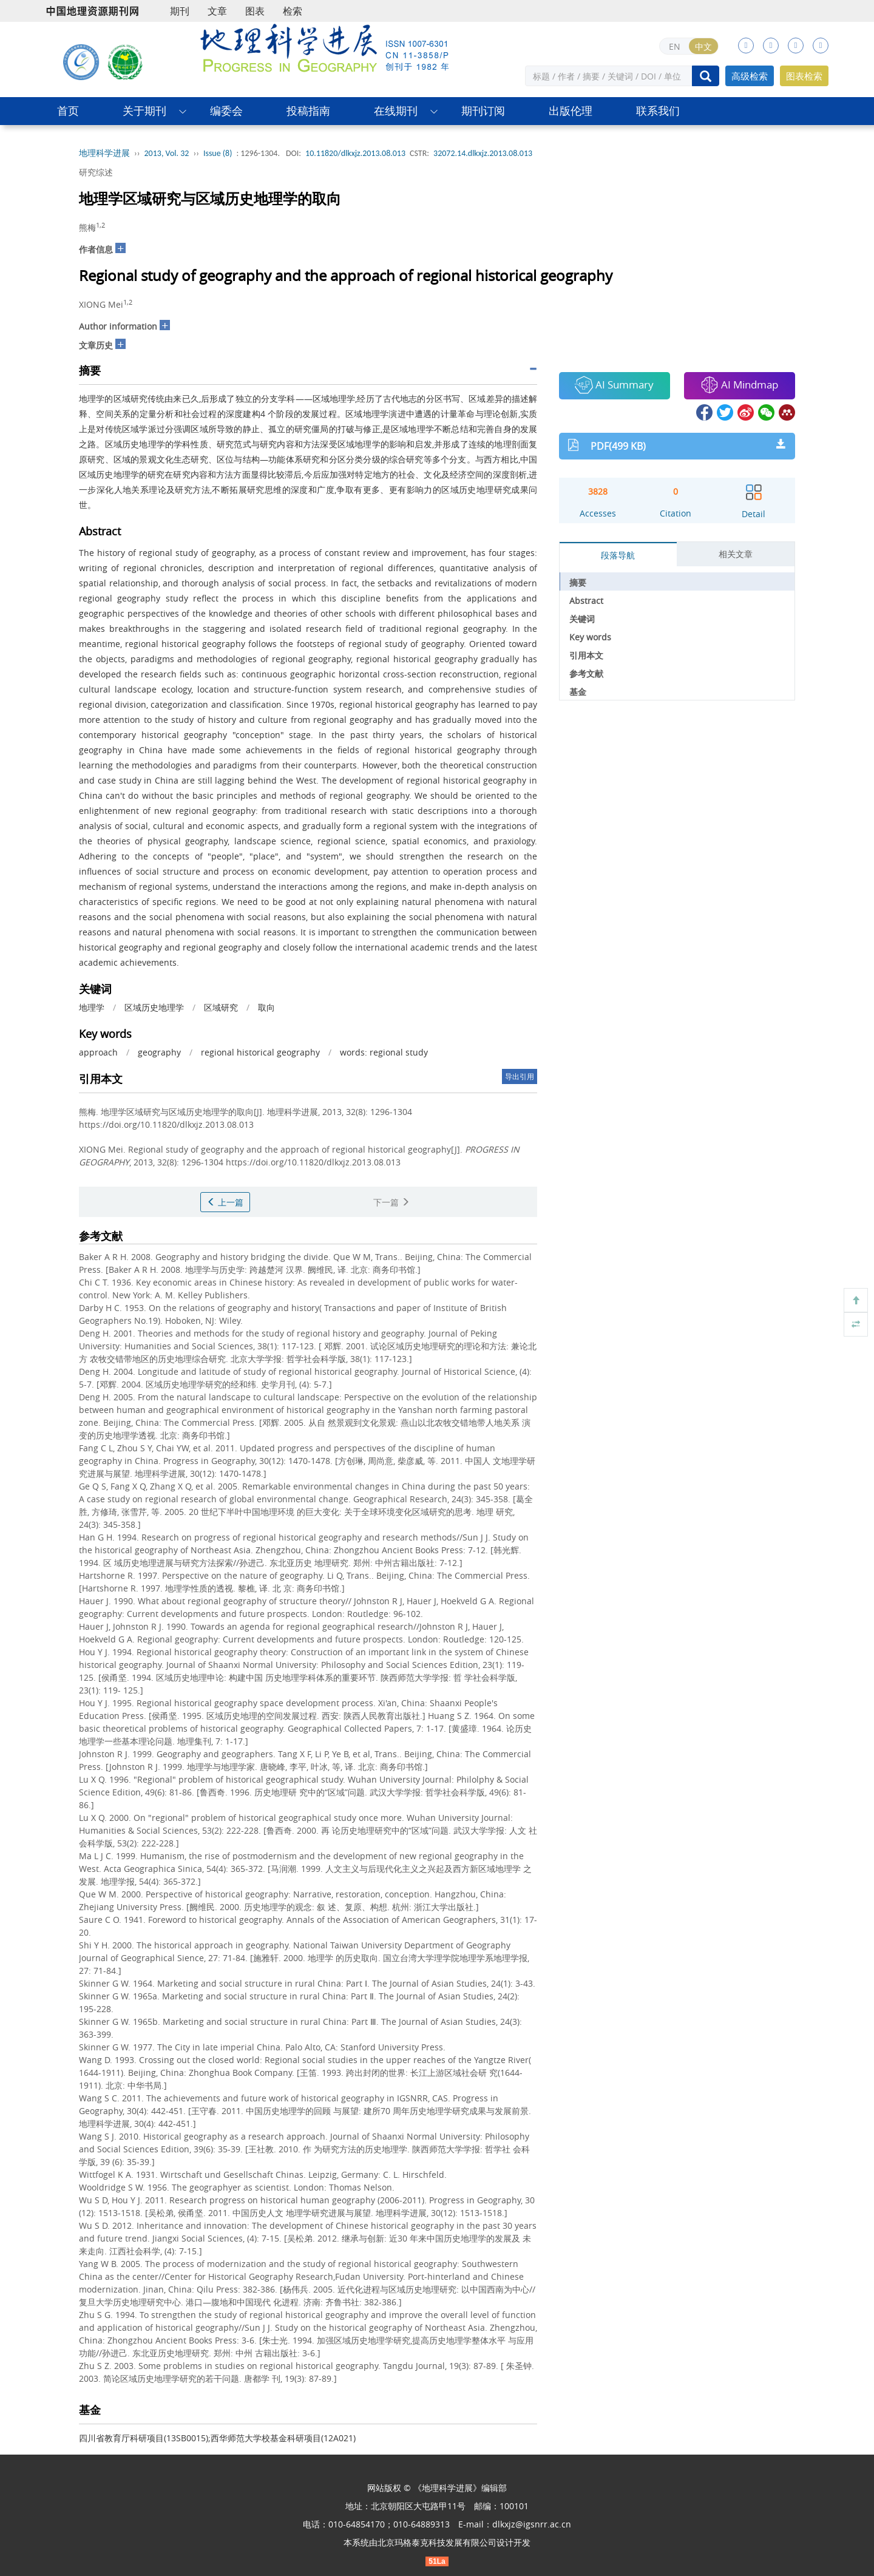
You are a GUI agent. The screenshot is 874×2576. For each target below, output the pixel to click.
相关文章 (736, 554)
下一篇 (391, 1202)
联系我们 (658, 111)
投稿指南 (308, 111)
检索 (292, 11)
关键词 (582, 619)
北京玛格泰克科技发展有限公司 (437, 2542)
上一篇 (225, 1202)
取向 (266, 1007)
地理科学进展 (104, 153)
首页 (68, 111)
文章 (217, 11)
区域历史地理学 (154, 1007)
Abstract (586, 600)
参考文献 (586, 673)
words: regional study (384, 1052)
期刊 (179, 11)
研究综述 (96, 172)
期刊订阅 (483, 111)
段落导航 (618, 555)
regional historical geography (260, 1052)
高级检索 (749, 76)
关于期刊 (144, 111)
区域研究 (221, 1007)
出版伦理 (570, 111)
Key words (590, 637)
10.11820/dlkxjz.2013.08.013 (355, 153)
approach (98, 1052)
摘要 (577, 582)
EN (674, 46)
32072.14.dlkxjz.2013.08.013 (482, 153)
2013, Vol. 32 (166, 153)
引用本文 (586, 655)
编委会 (226, 111)
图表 (255, 11)
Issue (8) (217, 153)
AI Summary (614, 385)
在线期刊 (396, 111)
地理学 (91, 1007)
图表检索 (804, 76)
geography (159, 1052)
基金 (577, 691)
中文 (703, 46)
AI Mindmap (739, 385)
